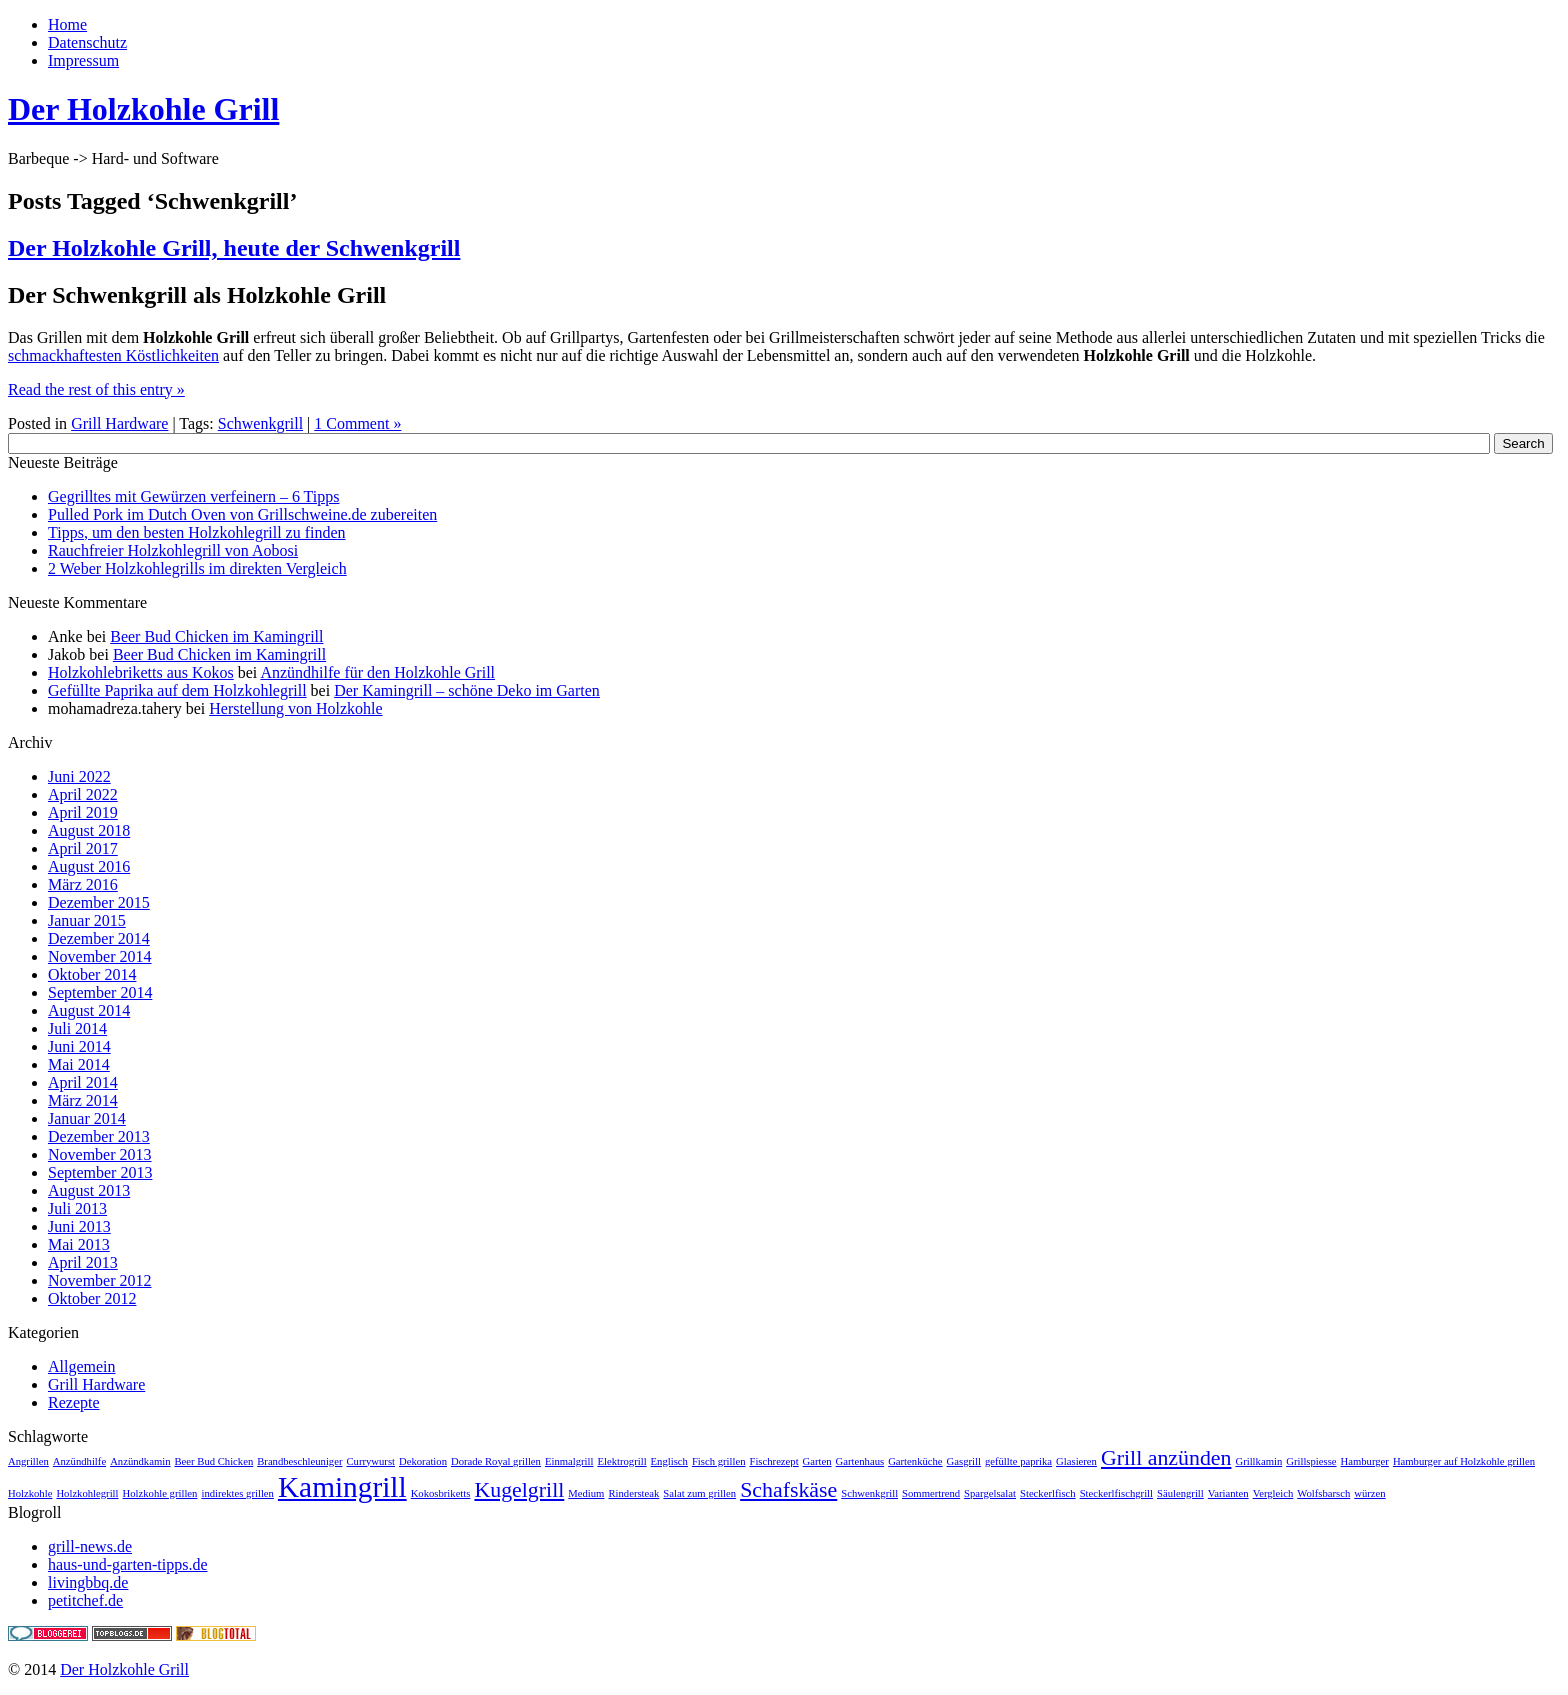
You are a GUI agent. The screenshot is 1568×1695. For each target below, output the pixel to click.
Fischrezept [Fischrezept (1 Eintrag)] (773, 1461)
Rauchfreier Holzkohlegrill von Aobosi (173, 550)
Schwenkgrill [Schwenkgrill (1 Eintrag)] (869, 1493)
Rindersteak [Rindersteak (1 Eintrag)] (633, 1493)
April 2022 (83, 794)
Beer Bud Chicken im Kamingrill (216, 636)
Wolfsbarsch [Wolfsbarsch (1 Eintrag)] (1323, 1493)
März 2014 (83, 1100)
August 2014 (89, 1010)
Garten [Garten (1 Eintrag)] (817, 1461)
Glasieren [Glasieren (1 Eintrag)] (1076, 1461)
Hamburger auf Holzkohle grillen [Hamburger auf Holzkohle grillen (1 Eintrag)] (1464, 1461)
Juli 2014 (77, 1028)
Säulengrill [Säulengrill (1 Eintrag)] (1180, 1493)
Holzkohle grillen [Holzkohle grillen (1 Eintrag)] (160, 1493)
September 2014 (100, 992)
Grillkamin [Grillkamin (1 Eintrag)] (1258, 1461)
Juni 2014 (79, 1046)
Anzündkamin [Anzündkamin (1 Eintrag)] (140, 1461)
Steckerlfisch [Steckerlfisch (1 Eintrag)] (1048, 1493)
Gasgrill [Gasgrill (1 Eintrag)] (964, 1461)
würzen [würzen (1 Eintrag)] (1369, 1493)
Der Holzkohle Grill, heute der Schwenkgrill (234, 248)
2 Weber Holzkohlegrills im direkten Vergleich (197, 568)
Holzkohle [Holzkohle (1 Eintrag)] (30, 1493)
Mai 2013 (79, 1244)
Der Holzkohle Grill (143, 109)
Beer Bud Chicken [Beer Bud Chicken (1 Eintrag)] (214, 1461)
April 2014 (83, 1082)
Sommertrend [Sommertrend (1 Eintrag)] (931, 1493)
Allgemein (82, 1366)
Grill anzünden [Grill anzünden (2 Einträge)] (1166, 1458)
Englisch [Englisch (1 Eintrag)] (669, 1461)
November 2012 (100, 1280)
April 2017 (83, 848)
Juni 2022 (79, 776)
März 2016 (83, 884)
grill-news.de (90, 1546)
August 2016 (89, 866)
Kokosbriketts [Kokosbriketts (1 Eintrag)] (441, 1493)
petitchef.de (85, 1600)
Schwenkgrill (260, 423)
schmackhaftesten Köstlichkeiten (113, 355)
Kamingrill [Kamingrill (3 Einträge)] (342, 1487)
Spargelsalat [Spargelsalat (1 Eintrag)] (990, 1493)
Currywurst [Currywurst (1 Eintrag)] (370, 1461)
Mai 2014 (79, 1064)
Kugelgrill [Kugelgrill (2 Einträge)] (519, 1490)
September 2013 (100, 1172)
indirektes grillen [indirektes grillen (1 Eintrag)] (237, 1493)
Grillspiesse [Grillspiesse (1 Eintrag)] (1311, 1461)
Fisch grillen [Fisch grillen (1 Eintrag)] (719, 1461)
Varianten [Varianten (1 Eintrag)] (1228, 1493)
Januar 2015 (87, 920)
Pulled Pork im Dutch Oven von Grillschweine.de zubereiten (242, 514)
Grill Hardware (119, 423)
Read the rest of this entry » (96, 389)
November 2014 (100, 956)
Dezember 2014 (99, 938)
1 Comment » (357, 423)
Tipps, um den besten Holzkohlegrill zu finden (197, 532)
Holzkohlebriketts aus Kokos (141, 672)
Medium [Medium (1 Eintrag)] (586, 1493)
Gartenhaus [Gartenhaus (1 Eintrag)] (860, 1461)
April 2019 (83, 812)
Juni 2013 (79, 1226)
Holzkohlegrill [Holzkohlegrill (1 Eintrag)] (87, 1493)
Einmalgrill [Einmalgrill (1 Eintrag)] (569, 1461)
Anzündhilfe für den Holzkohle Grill (377, 672)
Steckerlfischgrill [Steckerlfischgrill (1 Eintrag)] (1116, 1493)
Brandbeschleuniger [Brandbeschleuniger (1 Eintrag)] (299, 1461)
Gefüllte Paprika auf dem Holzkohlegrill (177, 690)
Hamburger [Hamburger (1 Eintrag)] (1365, 1461)
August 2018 (89, 830)
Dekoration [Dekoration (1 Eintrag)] (423, 1461)
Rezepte (74, 1402)
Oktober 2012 (92, 1298)
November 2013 (100, 1154)
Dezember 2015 (99, 902)
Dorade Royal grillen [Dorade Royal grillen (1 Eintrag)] (496, 1461)
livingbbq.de (88, 1582)
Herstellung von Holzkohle (295, 708)
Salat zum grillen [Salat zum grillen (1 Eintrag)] (699, 1493)
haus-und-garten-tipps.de (128, 1564)
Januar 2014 (87, 1118)
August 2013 (89, 1190)
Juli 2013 (77, 1208)
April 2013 (83, 1262)
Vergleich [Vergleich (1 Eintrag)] (1273, 1493)
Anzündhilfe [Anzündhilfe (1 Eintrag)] (79, 1461)
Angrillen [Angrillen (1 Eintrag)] (28, 1461)
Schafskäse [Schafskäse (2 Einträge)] (788, 1490)
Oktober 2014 (92, 974)
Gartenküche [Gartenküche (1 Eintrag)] (915, 1461)
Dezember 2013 (99, 1136)
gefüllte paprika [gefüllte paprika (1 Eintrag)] (1018, 1461)
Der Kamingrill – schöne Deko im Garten (467, 690)
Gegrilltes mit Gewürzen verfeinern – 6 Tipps (194, 496)
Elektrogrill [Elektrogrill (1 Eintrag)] (621, 1461)
